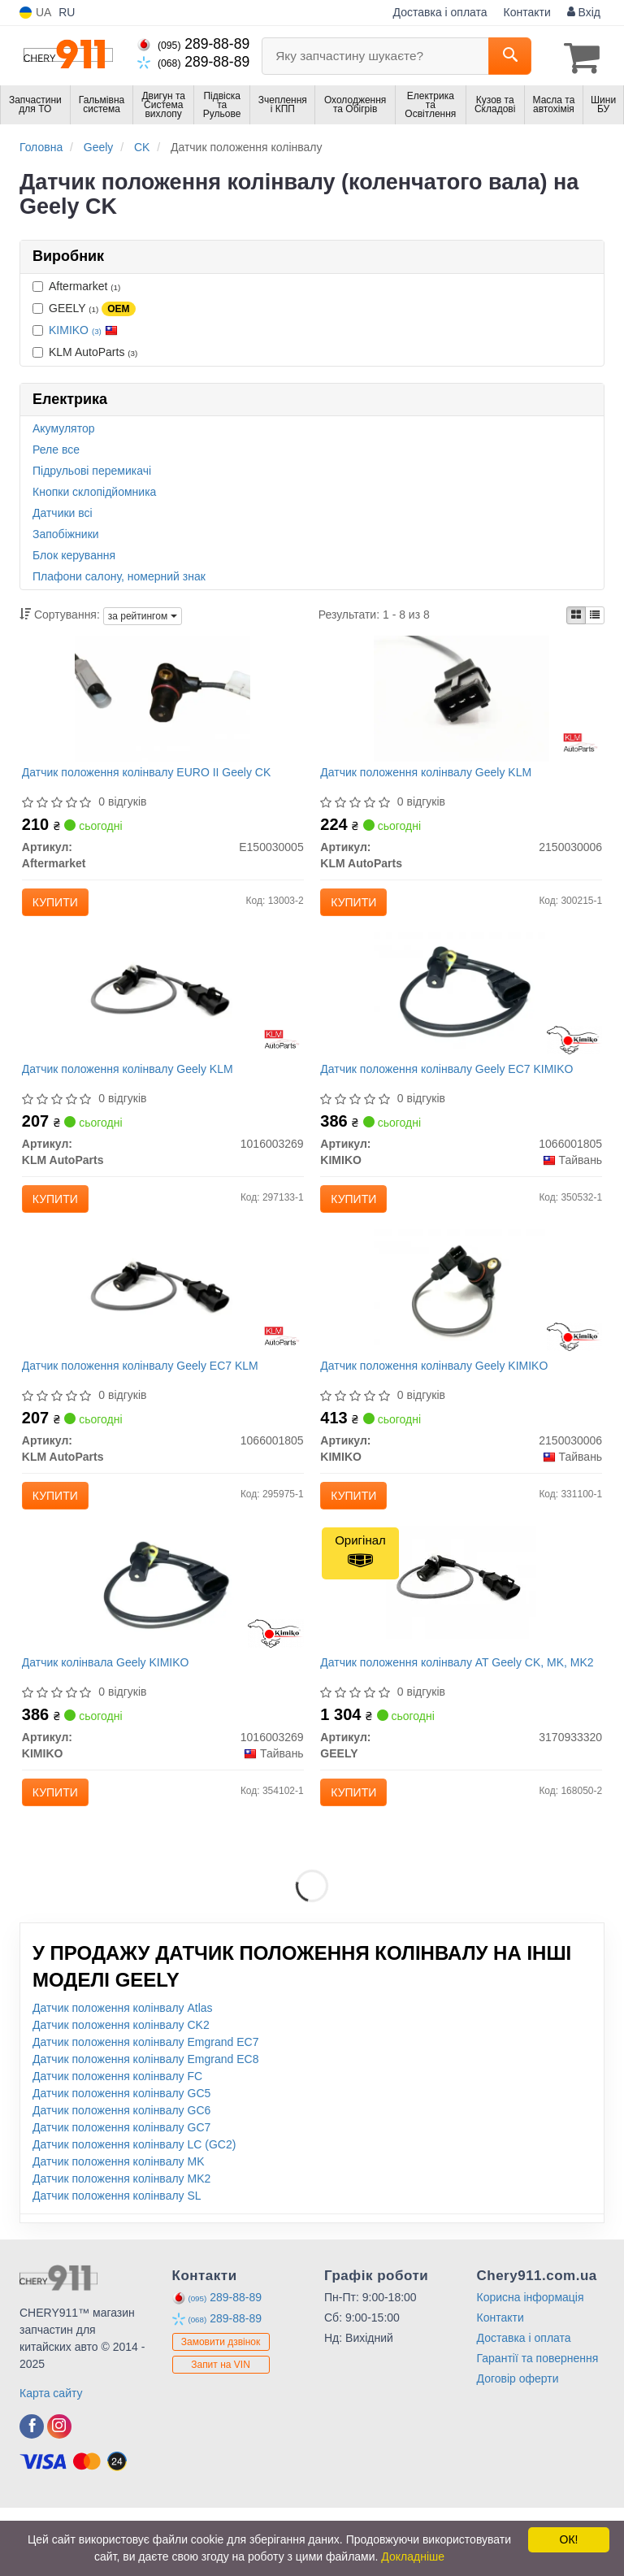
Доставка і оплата (440, 12)
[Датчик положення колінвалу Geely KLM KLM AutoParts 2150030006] (461, 700)
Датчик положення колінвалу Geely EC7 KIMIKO (453, 1090)
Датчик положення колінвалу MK (118, 2229)
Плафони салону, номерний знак (119, 573)
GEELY (84, 305)
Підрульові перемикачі (91, 468)
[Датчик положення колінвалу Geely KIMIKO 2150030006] (461, 1329)
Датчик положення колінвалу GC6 (121, 2178)
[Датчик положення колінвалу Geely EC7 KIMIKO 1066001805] (461, 1015)
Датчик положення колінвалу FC (117, 2144)
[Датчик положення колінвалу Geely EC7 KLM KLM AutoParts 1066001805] (163, 1329)
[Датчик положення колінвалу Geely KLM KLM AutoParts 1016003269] (163, 1015)
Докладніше (412, 2556)
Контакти (527, 12)
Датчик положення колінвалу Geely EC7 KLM (146, 1404)
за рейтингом (142, 613)
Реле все (56, 447)
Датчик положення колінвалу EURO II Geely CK (152, 775)
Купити (61, 905)
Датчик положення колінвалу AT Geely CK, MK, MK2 (450, 1725)
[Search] (509, 56)
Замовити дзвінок (221, 2411)
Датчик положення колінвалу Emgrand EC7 (145, 2110)
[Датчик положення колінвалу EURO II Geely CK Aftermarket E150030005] (162, 700)
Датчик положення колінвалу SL (117, 2263)
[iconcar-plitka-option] (576, 613)
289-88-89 (193, 44)
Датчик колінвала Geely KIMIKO (112, 1719)
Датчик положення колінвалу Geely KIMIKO (440, 1404)
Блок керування (73, 552)
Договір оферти (518, 2446)
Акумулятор (63, 425)
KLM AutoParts (84, 348)
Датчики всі (62, 510)
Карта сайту (51, 2461)
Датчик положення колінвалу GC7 (121, 2195)
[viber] (32, 2495)
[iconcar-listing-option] (594, 613)
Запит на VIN (220, 2433)
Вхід (583, 12)
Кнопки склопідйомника (94, 489)
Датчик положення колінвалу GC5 (121, 2161)
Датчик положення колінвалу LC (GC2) (134, 2212)
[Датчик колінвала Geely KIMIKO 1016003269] (163, 1644)
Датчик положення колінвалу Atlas (122, 2076)
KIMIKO (83, 326)
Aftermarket (76, 282)
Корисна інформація (530, 2365)
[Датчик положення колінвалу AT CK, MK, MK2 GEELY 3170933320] (461, 1637)
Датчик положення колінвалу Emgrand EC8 (145, 2127)
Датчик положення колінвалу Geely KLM (432, 775)
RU (66, 12)
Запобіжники (65, 531)
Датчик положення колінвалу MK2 (121, 2246)
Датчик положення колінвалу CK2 (121, 2093)
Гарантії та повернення (538, 2426)
